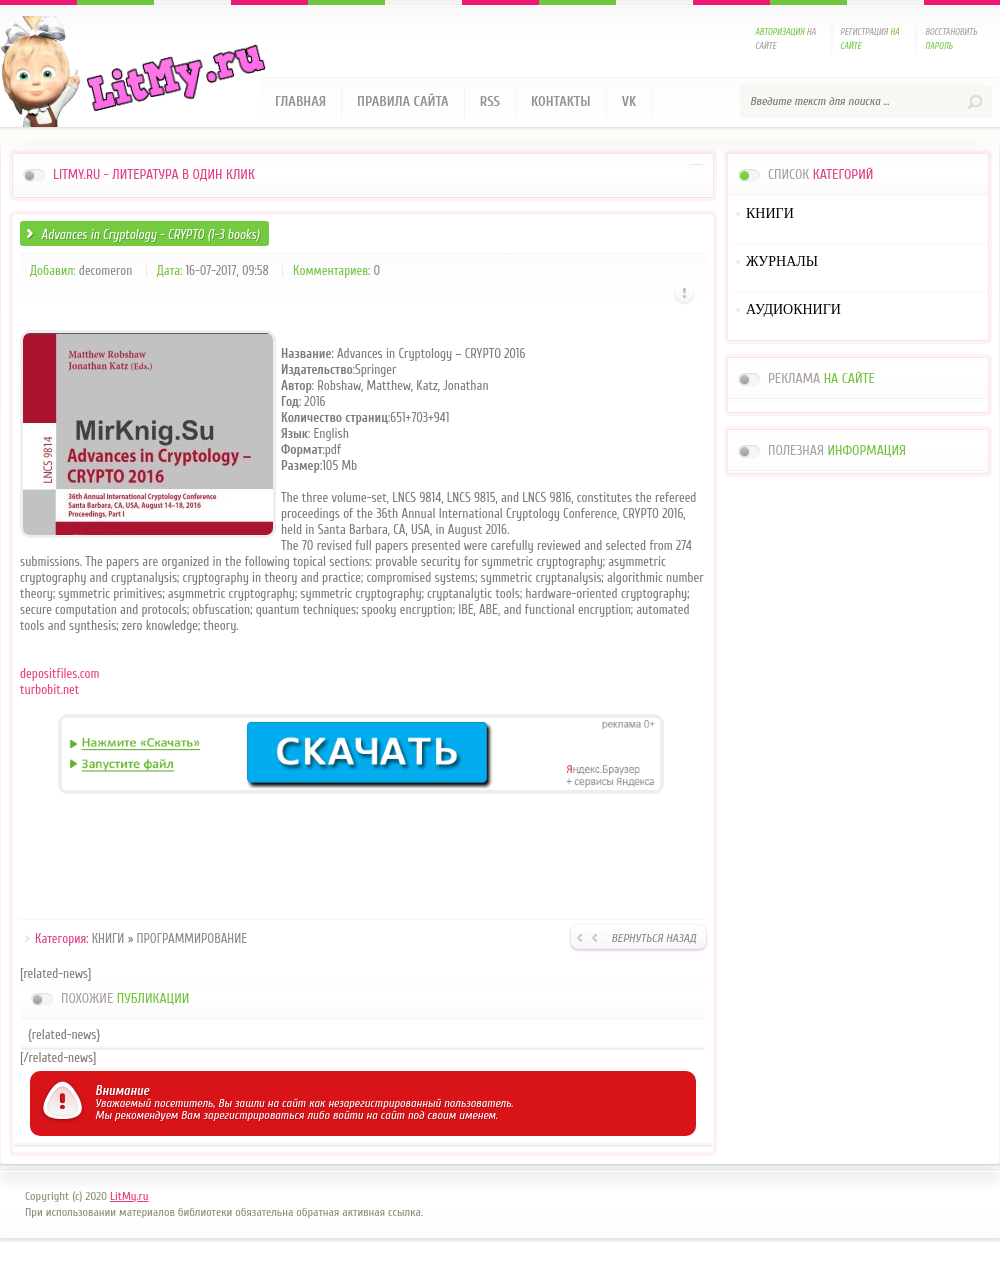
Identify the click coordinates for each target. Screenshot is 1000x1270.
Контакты (561, 101)
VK (629, 101)
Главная (300, 101)
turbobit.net (49, 689)
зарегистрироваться (253, 1115)
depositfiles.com (59, 673)
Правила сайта (403, 101)
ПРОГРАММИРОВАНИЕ (192, 938)
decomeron (106, 270)
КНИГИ (108, 938)
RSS (490, 101)
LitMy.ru (129, 1196)
